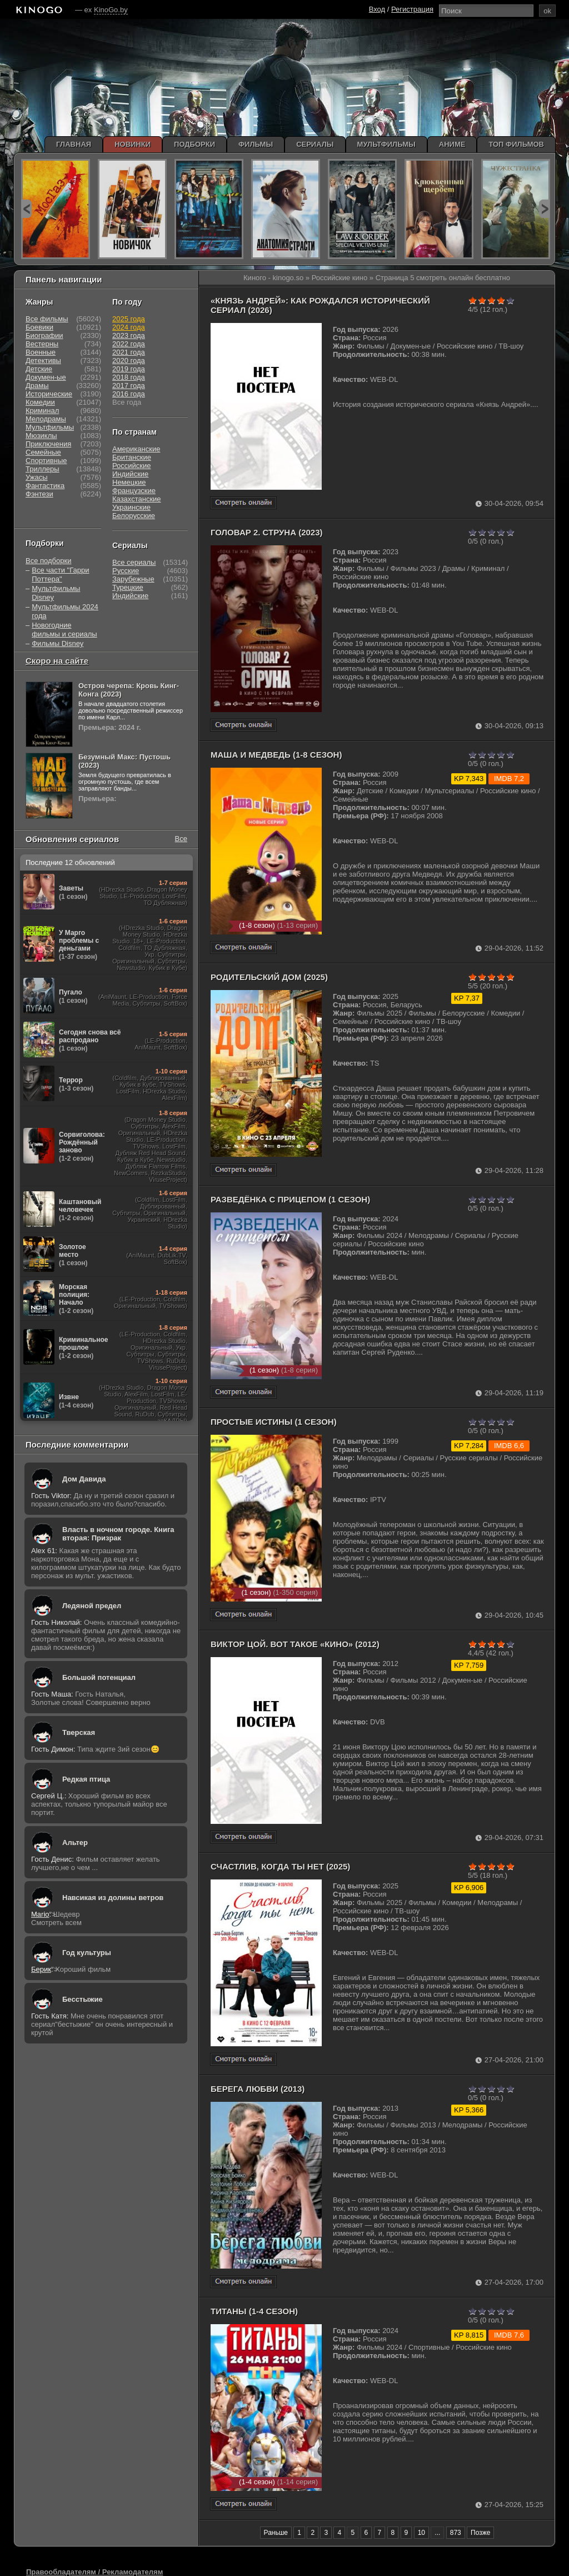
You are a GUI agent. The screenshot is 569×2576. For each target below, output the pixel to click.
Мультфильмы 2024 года (65, 611)
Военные (41, 352)
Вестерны (42, 344)
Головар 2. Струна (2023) (267, 532)
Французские (134, 490)
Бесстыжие (82, 1999)
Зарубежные (133, 579)
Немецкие (129, 482)
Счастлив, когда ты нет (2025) (280, 1866)
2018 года (128, 377)
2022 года (128, 344)
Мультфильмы (50, 427)
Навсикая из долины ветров (112, 1897)
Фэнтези (39, 494)
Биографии (44, 335)
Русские (125, 570)
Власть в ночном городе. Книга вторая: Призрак (118, 1533)
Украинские (131, 507)
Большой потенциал (99, 1677)
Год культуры (86, 1952)
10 (421, 2533)
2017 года (128, 385)
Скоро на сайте (57, 660)
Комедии (40, 402)
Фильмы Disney (57, 643)
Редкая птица (86, 1779)
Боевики (39, 327)
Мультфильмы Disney (56, 592)
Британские (131, 457)
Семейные (43, 452)
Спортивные (46, 460)
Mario (40, 1914)
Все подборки (48, 560)
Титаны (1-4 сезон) (254, 2311)
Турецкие (127, 587)
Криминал (42, 410)
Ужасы (37, 477)
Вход (377, 9)
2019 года (128, 369)
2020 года (128, 360)
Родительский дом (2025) (269, 977)
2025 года (128, 319)
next (544, 209)
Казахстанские (136, 499)
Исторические (49, 394)
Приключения (48, 444)
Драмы (37, 385)
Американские (136, 449)
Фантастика (45, 485)
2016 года (128, 394)
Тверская (78, 1732)
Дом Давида (84, 1479)
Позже (480, 2533)
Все (181, 838)
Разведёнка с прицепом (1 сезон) (290, 1199)
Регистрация (412, 9)
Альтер (75, 1842)
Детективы (43, 360)
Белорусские (133, 515)
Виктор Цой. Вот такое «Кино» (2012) (295, 1644)
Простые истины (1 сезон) (274, 1421)
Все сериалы (134, 562)
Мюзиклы (41, 435)
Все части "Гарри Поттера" (60, 574)
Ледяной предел (91, 1606)
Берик (41, 1969)
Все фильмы (47, 319)
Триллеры (42, 469)
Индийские (130, 474)
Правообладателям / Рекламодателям (94, 2572)
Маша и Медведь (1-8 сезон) (276, 754)
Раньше (276, 2533)
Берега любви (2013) (258, 2088)
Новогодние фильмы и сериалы (64, 629)
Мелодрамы (46, 419)
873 (455, 2533)
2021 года (128, 352)
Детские (39, 369)
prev (26, 209)
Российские (131, 465)
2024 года (128, 327)
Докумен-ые (46, 377)
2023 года (128, 335)
